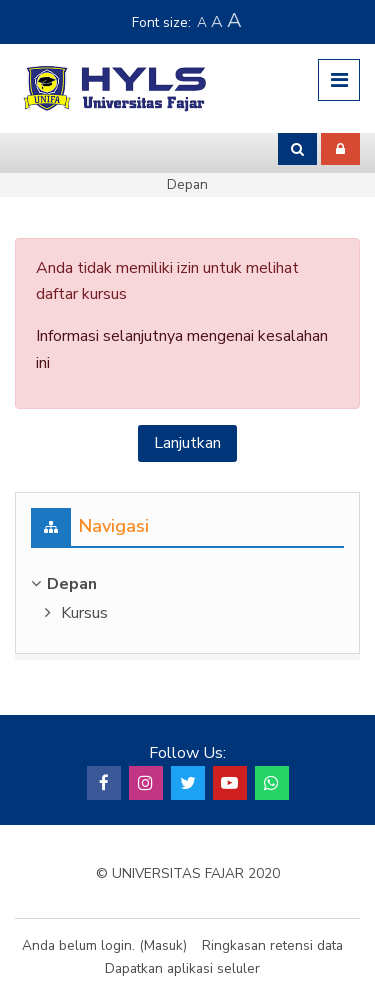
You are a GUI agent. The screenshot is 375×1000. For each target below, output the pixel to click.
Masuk (163, 945)
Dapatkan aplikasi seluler (182, 968)
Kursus (84, 613)
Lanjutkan (187, 443)
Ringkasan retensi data (272, 945)
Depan (187, 184)
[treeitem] (187, 584)
